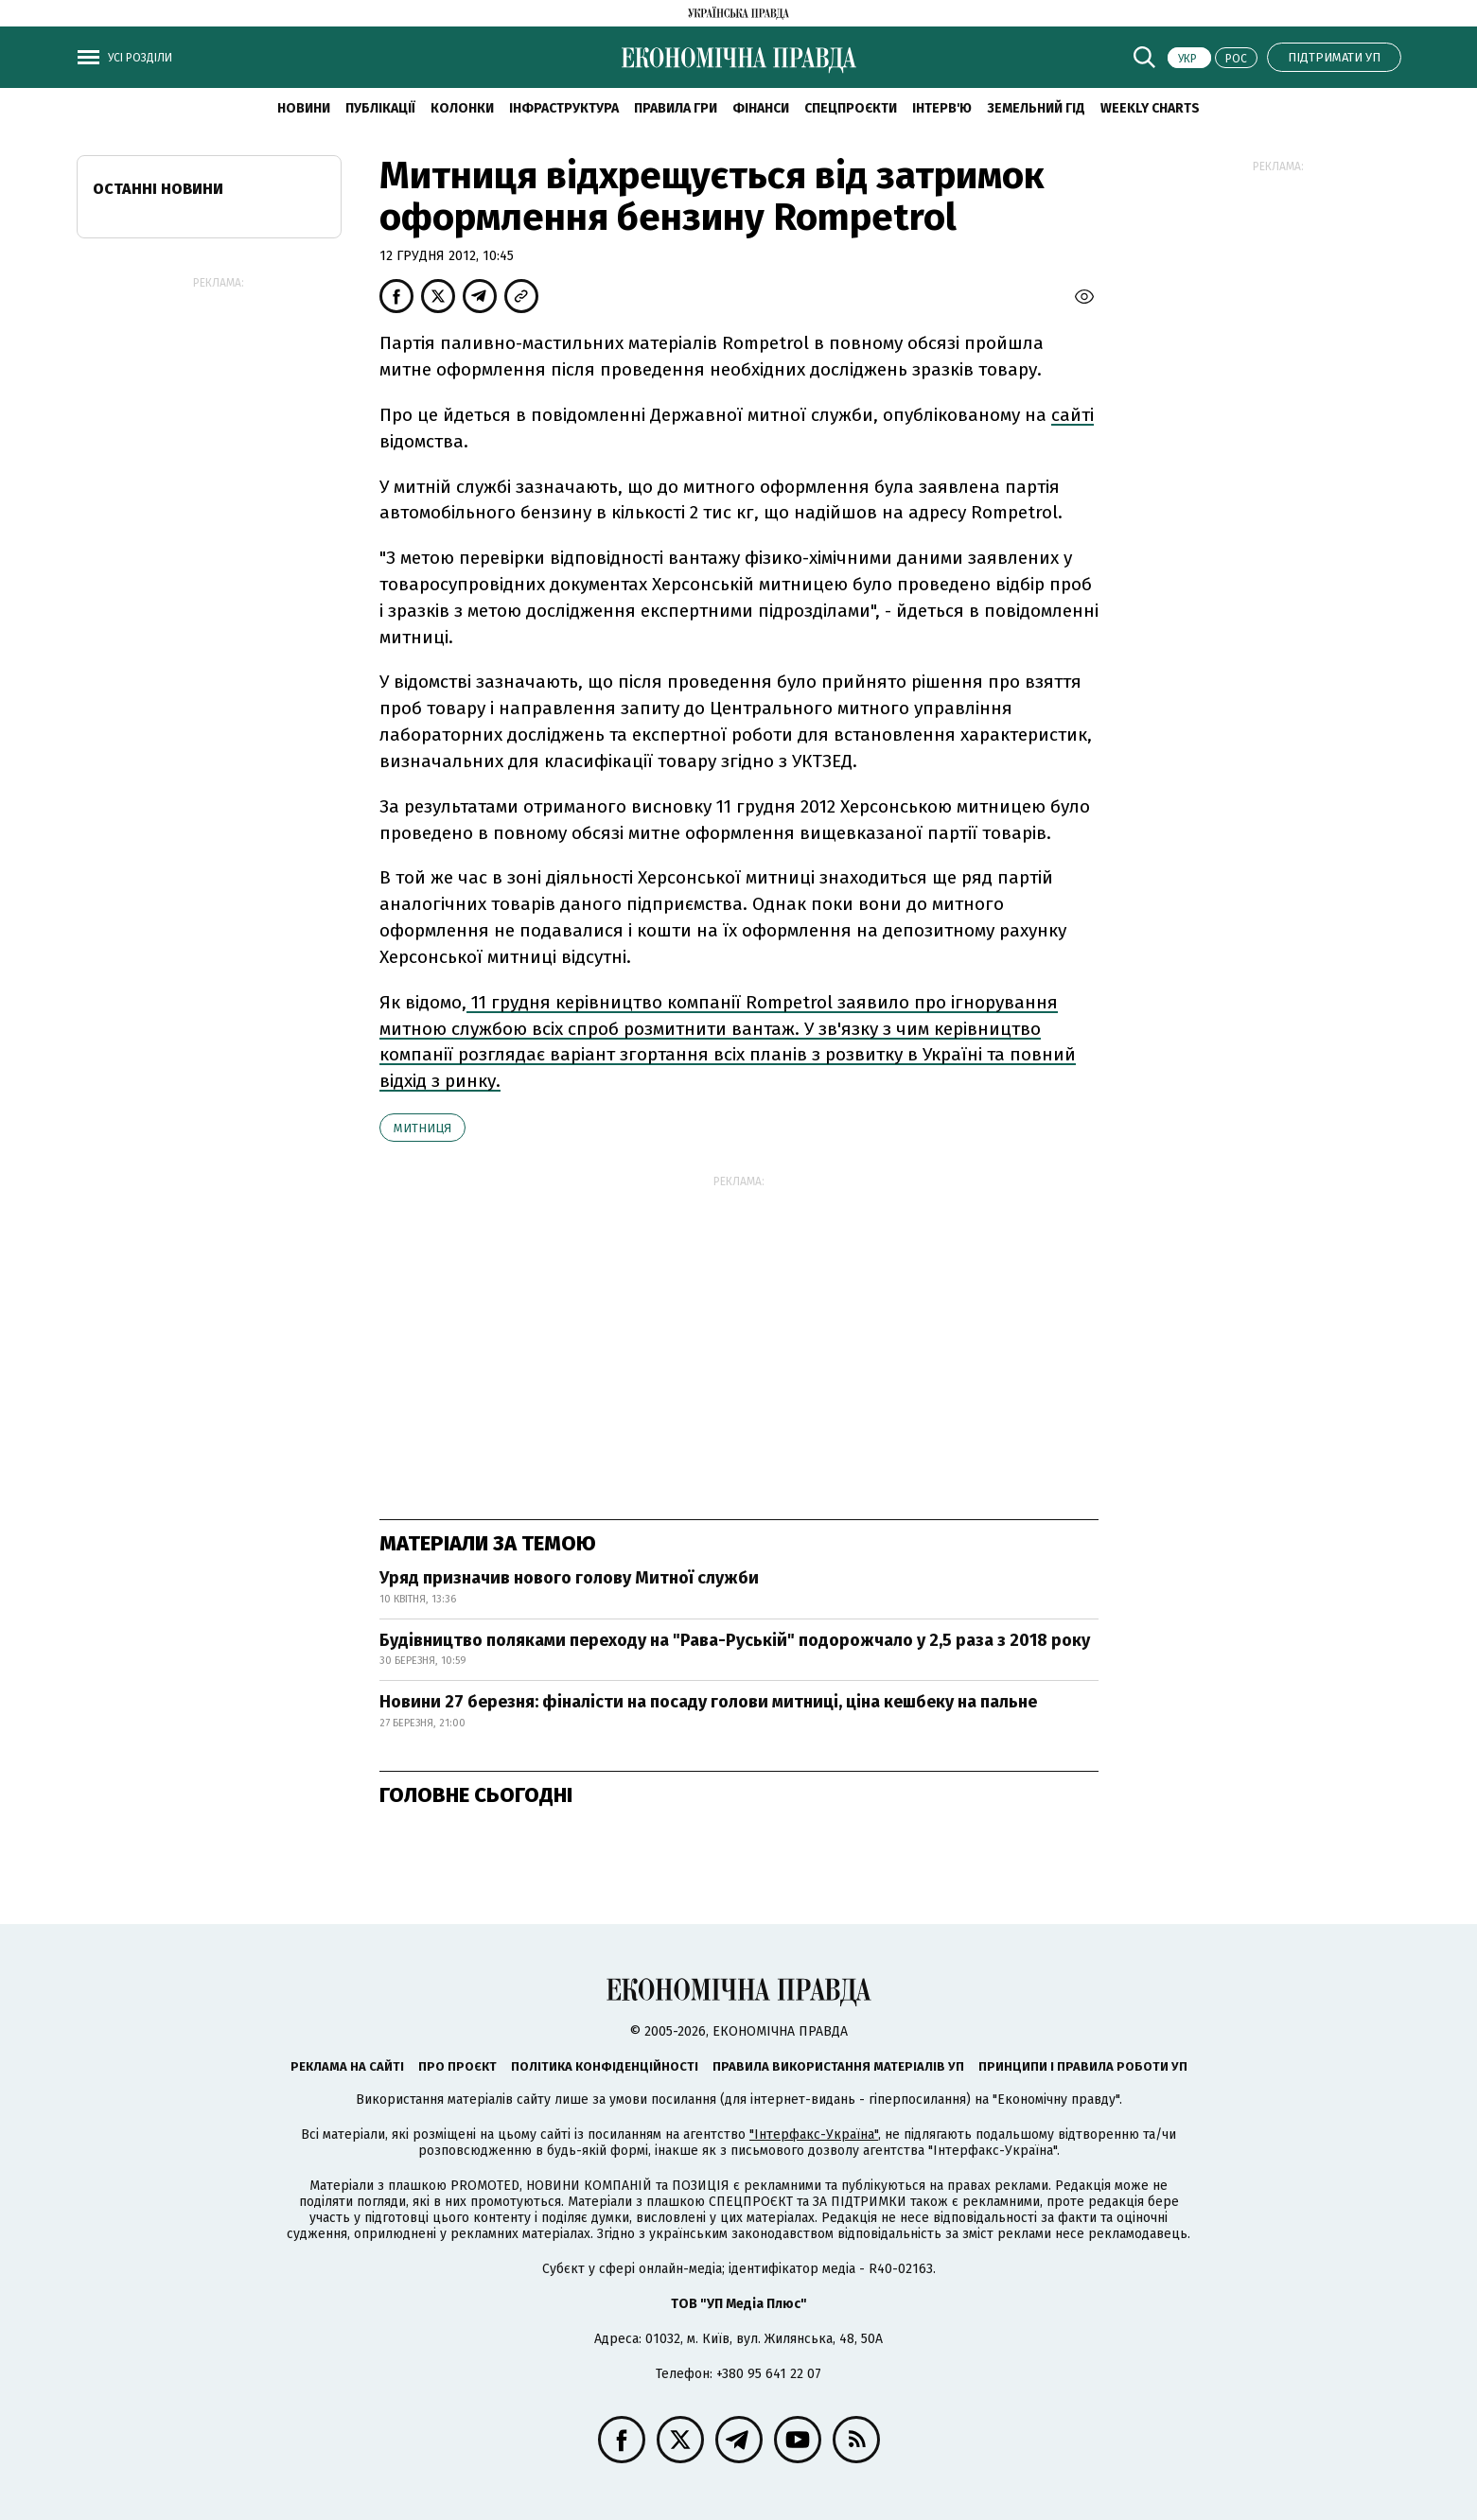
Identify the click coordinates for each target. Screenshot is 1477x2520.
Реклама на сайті (347, 2066)
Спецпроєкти (850, 108)
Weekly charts (1150, 108)
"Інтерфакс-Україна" (813, 2134)
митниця (422, 1128)
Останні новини (158, 189)
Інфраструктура (564, 108)
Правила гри (675, 108)
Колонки (462, 108)
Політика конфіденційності (604, 2066)
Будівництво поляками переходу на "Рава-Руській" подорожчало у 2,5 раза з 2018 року (734, 1640)
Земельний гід (1036, 108)
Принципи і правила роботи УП (1082, 2066)
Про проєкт (457, 2066)
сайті (1072, 415)
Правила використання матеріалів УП (838, 2066)
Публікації (380, 108)
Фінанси (760, 108)
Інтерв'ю (942, 108)
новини (303, 108)
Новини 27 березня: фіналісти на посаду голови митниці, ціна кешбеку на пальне (708, 1701)
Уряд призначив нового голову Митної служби (569, 1577)
